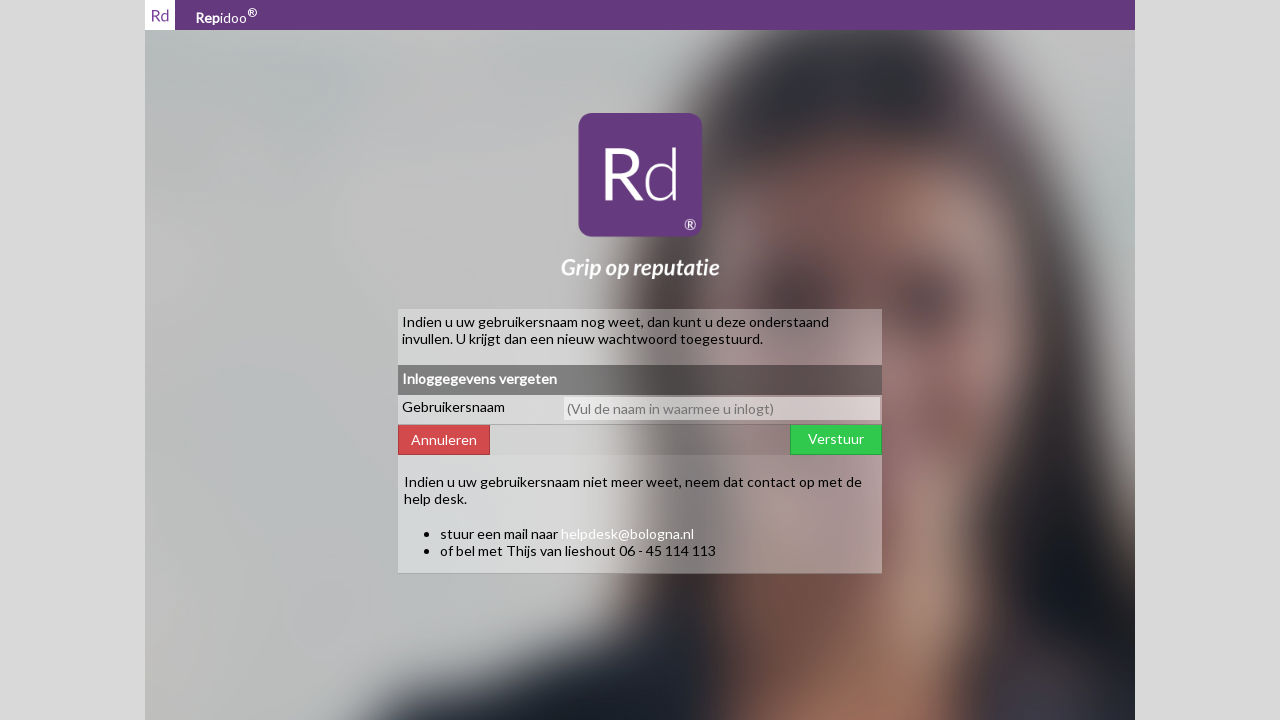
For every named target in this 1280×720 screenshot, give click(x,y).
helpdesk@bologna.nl (627, 533)
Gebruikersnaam (453, 406)
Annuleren (444, 439)
